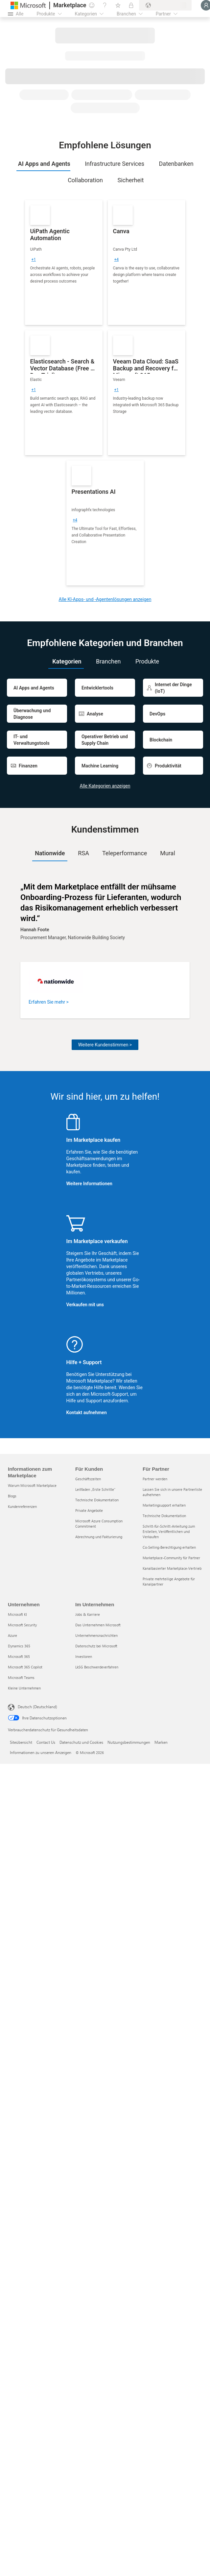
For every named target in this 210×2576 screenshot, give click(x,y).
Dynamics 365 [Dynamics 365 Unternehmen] (19, 1645)
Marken (161, 1742)
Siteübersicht (21, 1742)
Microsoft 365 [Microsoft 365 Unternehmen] (19, 1656)
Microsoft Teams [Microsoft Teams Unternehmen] (21, 1677)
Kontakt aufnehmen (86, 1412)
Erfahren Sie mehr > (49, 1002)
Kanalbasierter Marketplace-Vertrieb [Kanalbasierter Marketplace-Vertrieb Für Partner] (172, 1568)
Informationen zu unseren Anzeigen (40, 1752)
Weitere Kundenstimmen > (105, 1044)
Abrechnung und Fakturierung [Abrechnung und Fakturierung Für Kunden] (98, 1536)
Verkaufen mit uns (85, 1304)
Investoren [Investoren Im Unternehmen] (83, 1656)
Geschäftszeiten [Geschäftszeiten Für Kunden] (88, 1478)
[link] (64, 262)
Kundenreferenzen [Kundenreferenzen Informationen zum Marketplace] (22, 1506)
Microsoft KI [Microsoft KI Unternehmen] (17, 1614)
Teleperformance (124, 853)
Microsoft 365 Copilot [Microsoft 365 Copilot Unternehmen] (25, 1666)
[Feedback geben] (91, 5)
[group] (33, 259)
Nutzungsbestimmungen (128, 1742)
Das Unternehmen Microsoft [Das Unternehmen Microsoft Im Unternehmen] (98, 1624)
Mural (167, 853)
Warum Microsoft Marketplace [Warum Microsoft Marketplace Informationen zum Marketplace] (32, 1485)
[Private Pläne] (131, 5)
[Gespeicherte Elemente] (118, 5)
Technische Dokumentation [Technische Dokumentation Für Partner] (164, 1515)
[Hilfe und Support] (105, 5)
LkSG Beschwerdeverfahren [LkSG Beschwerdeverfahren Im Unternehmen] (96, 1666)
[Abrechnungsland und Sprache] (165, 5)
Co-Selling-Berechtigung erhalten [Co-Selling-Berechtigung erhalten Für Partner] (169, 1547)
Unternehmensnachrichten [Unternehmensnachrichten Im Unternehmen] (96, 1635)
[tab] (43, 164)
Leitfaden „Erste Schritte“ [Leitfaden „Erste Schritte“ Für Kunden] (95, 1489)
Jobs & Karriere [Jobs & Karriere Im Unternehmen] (87, 1614)
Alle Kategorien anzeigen (105, 785)
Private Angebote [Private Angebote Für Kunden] (89, 1510)
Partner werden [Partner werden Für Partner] (155, 1478)
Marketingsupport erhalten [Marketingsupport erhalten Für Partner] (164, 1505)
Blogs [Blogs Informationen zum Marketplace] (12, 1495)
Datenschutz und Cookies (81, 1742)
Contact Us (45, 1742)
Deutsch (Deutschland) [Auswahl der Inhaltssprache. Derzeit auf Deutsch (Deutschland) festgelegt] (37, 1706)
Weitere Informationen (89, 1183)
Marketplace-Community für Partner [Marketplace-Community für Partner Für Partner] (171, 1557)
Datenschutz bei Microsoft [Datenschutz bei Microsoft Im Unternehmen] (96, 1645)
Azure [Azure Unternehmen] (12, 1635)
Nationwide (50, 853)
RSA (83, 853)
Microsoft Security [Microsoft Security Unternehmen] (22, 1624)
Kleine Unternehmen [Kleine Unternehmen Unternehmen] (24, 1688)
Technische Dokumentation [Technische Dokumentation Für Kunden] (97, 1499)
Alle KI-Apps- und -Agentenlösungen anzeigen (105, 599)
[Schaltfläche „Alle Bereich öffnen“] (15, 14)
